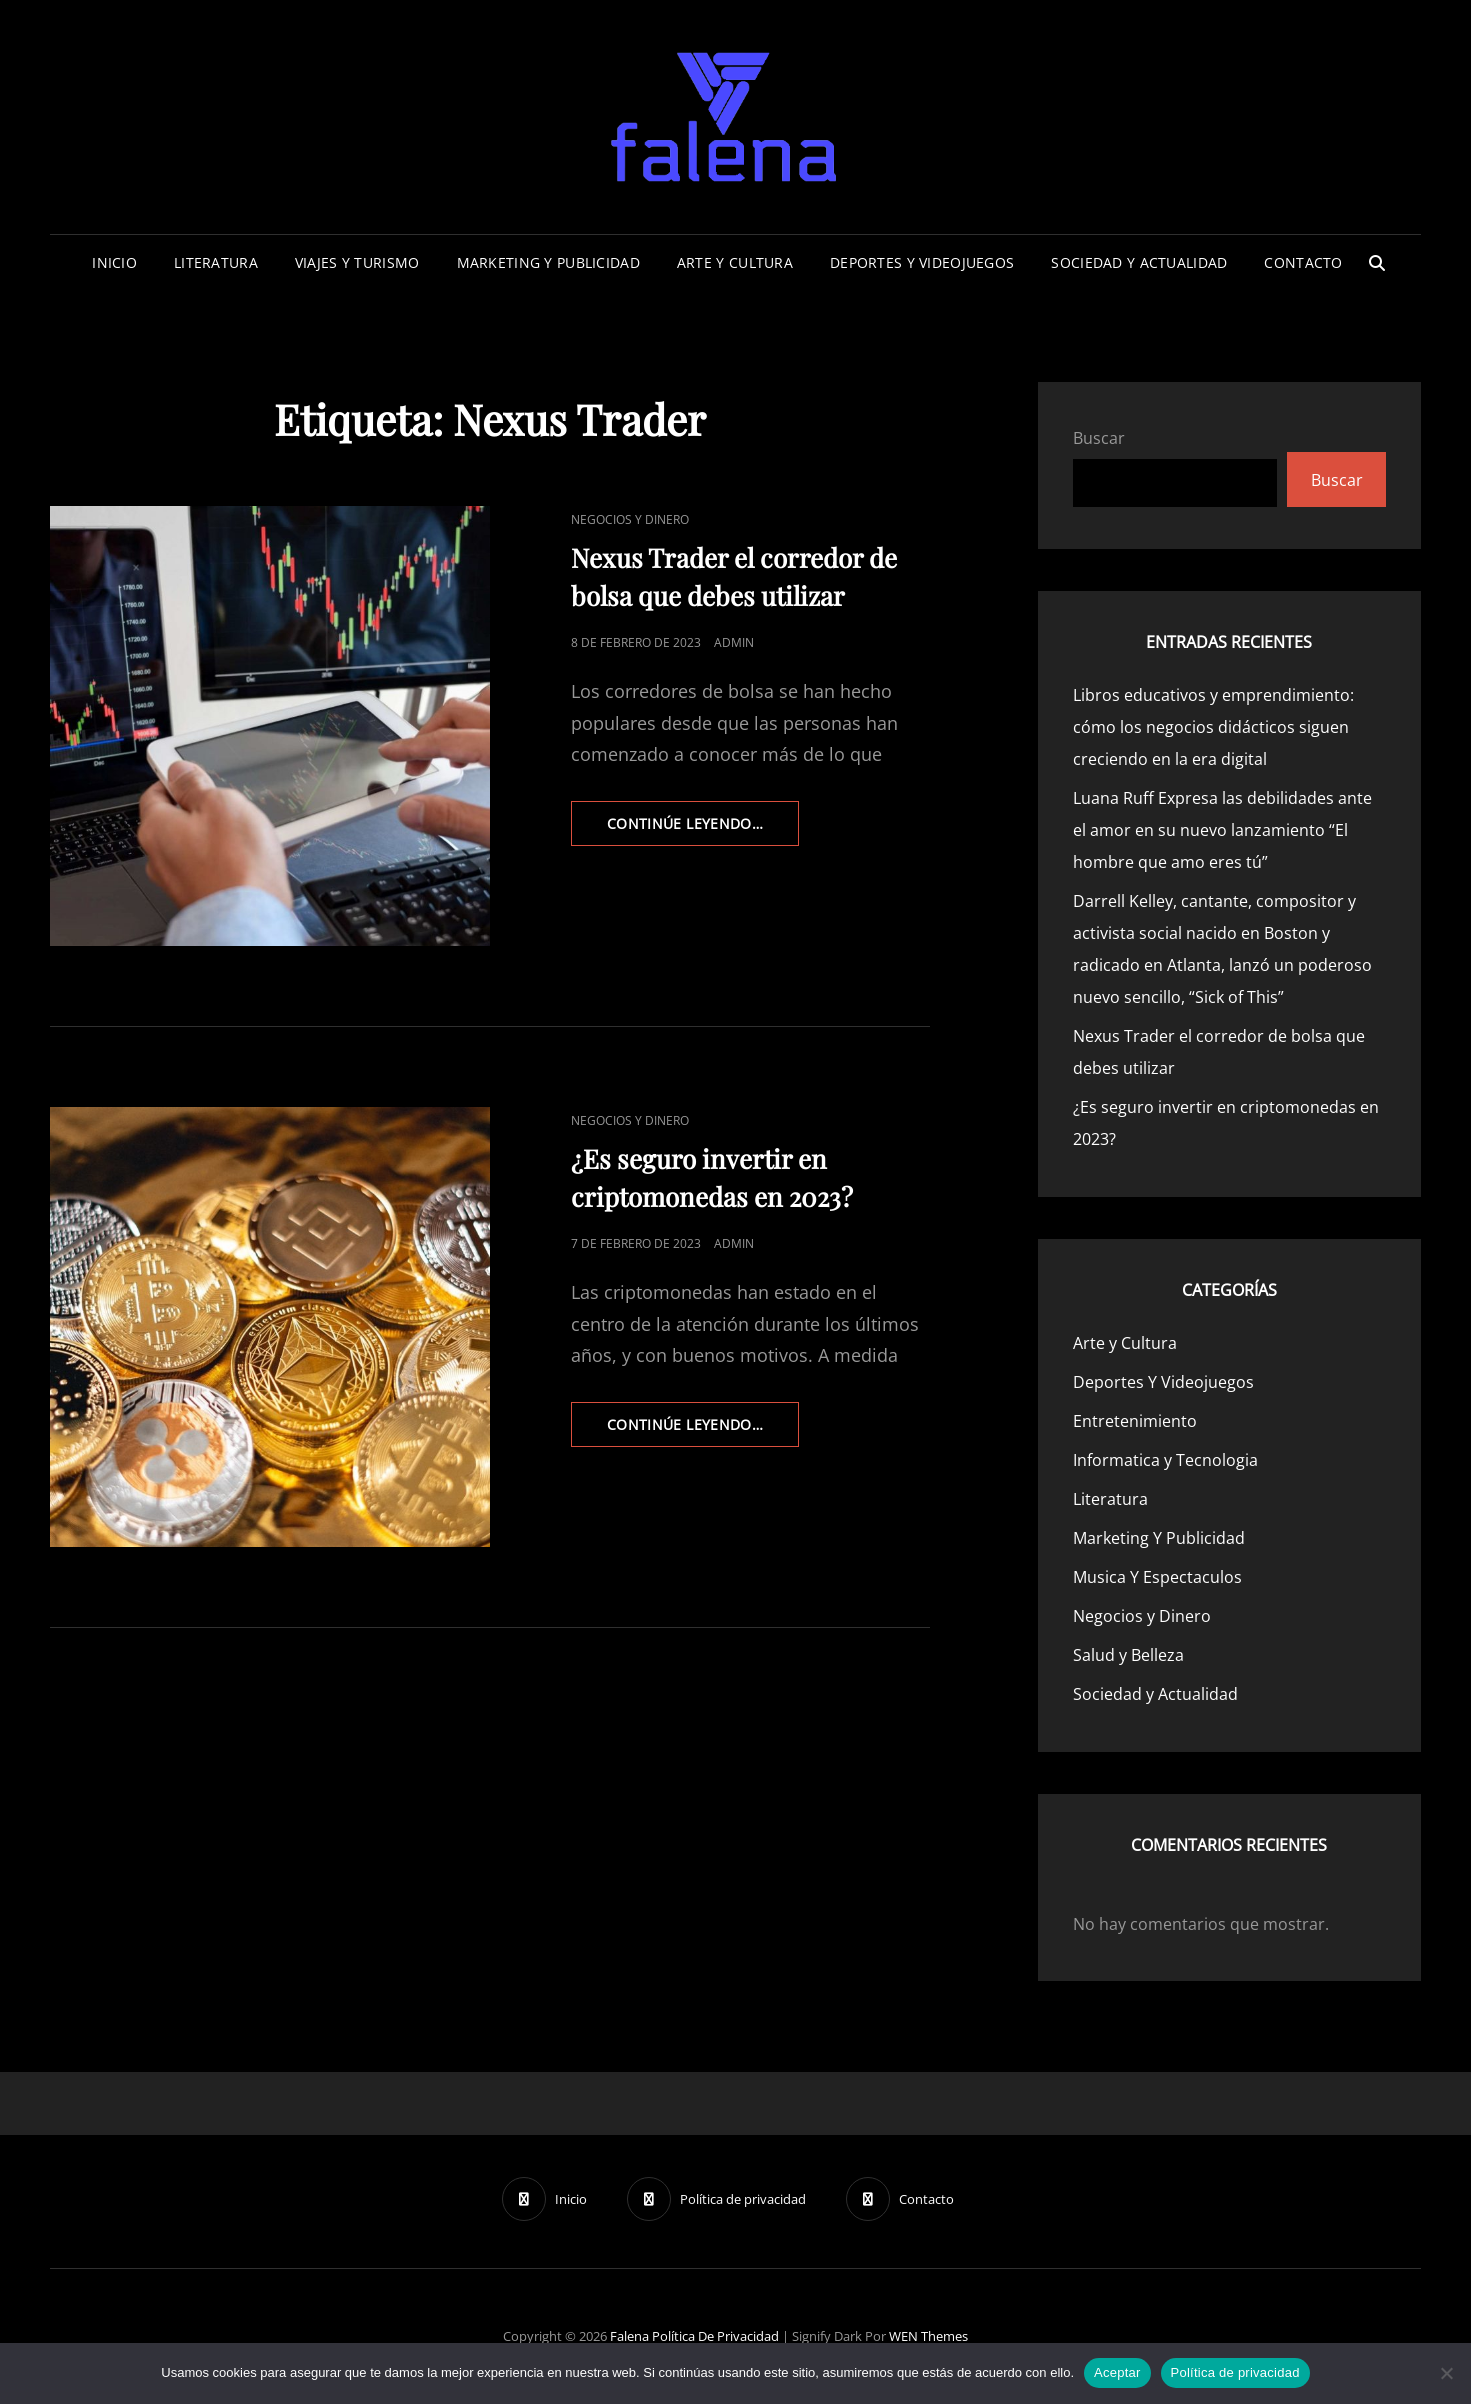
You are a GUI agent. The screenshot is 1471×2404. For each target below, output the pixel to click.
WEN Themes (928, 2336)
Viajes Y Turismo (357, 262)
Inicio (114, 262)
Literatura (216, 262)
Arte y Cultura (735, 262)
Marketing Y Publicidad (548, 262)
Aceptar (1117, 2372)
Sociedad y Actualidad (1139, 262)
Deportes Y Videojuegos (922, 262)
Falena (629, 2336)
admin (734, 642)
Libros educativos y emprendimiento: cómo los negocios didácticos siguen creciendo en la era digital (1213, 727)
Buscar (1099, 438)
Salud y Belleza (1128, 1655)
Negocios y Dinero (630, 519)
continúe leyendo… (703, 829)
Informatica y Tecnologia (1165, 1460)
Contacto (1303, 262)
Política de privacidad (715, 2336)
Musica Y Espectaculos (1157, 1577)
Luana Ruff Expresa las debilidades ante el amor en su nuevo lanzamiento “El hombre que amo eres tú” (1222, 830)
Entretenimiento (1135, 1421)
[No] (1446, 2373)
